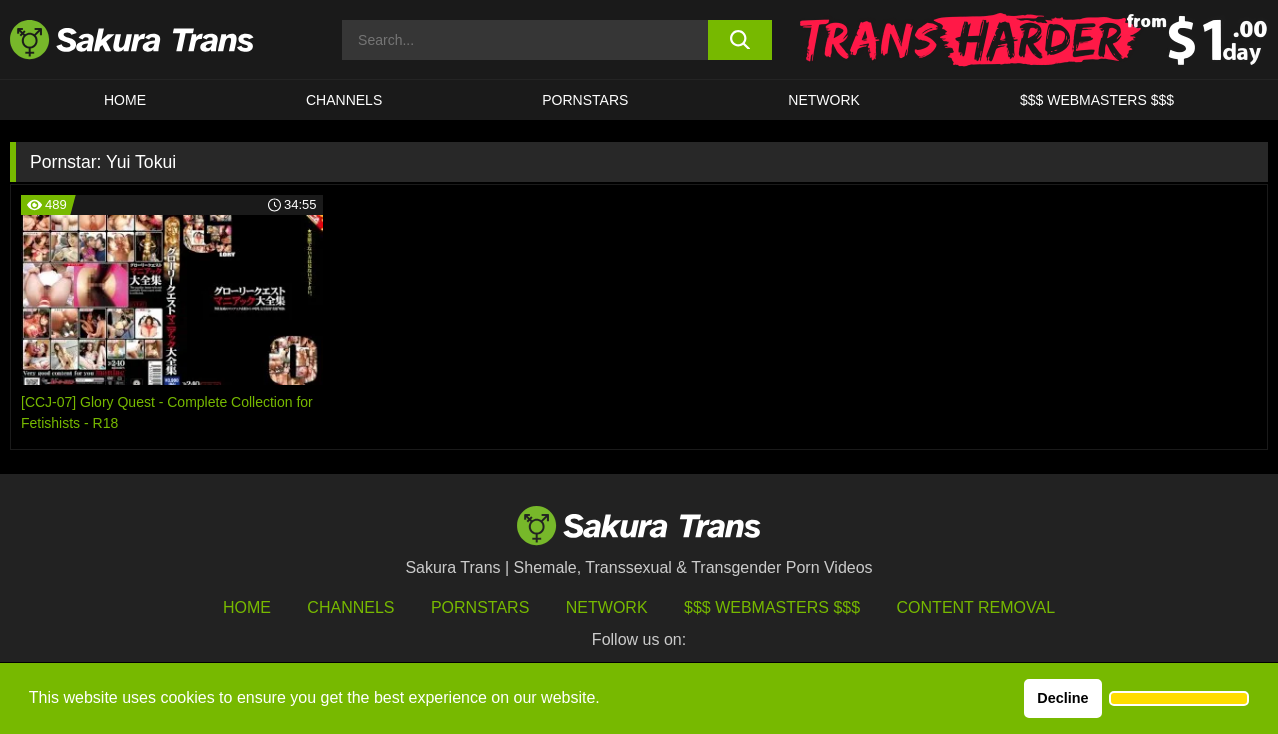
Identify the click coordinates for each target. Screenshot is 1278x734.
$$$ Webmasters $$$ (772, 607)
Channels (350, 607)
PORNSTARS (585, 100)
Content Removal (976, 607)
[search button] (740, 40)
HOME (125, 100)
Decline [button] (1062, 698)
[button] (1179, 699)
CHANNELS (344, 100)
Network (824, 100)
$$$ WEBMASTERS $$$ (1097, 100)
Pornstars (480, 607)
